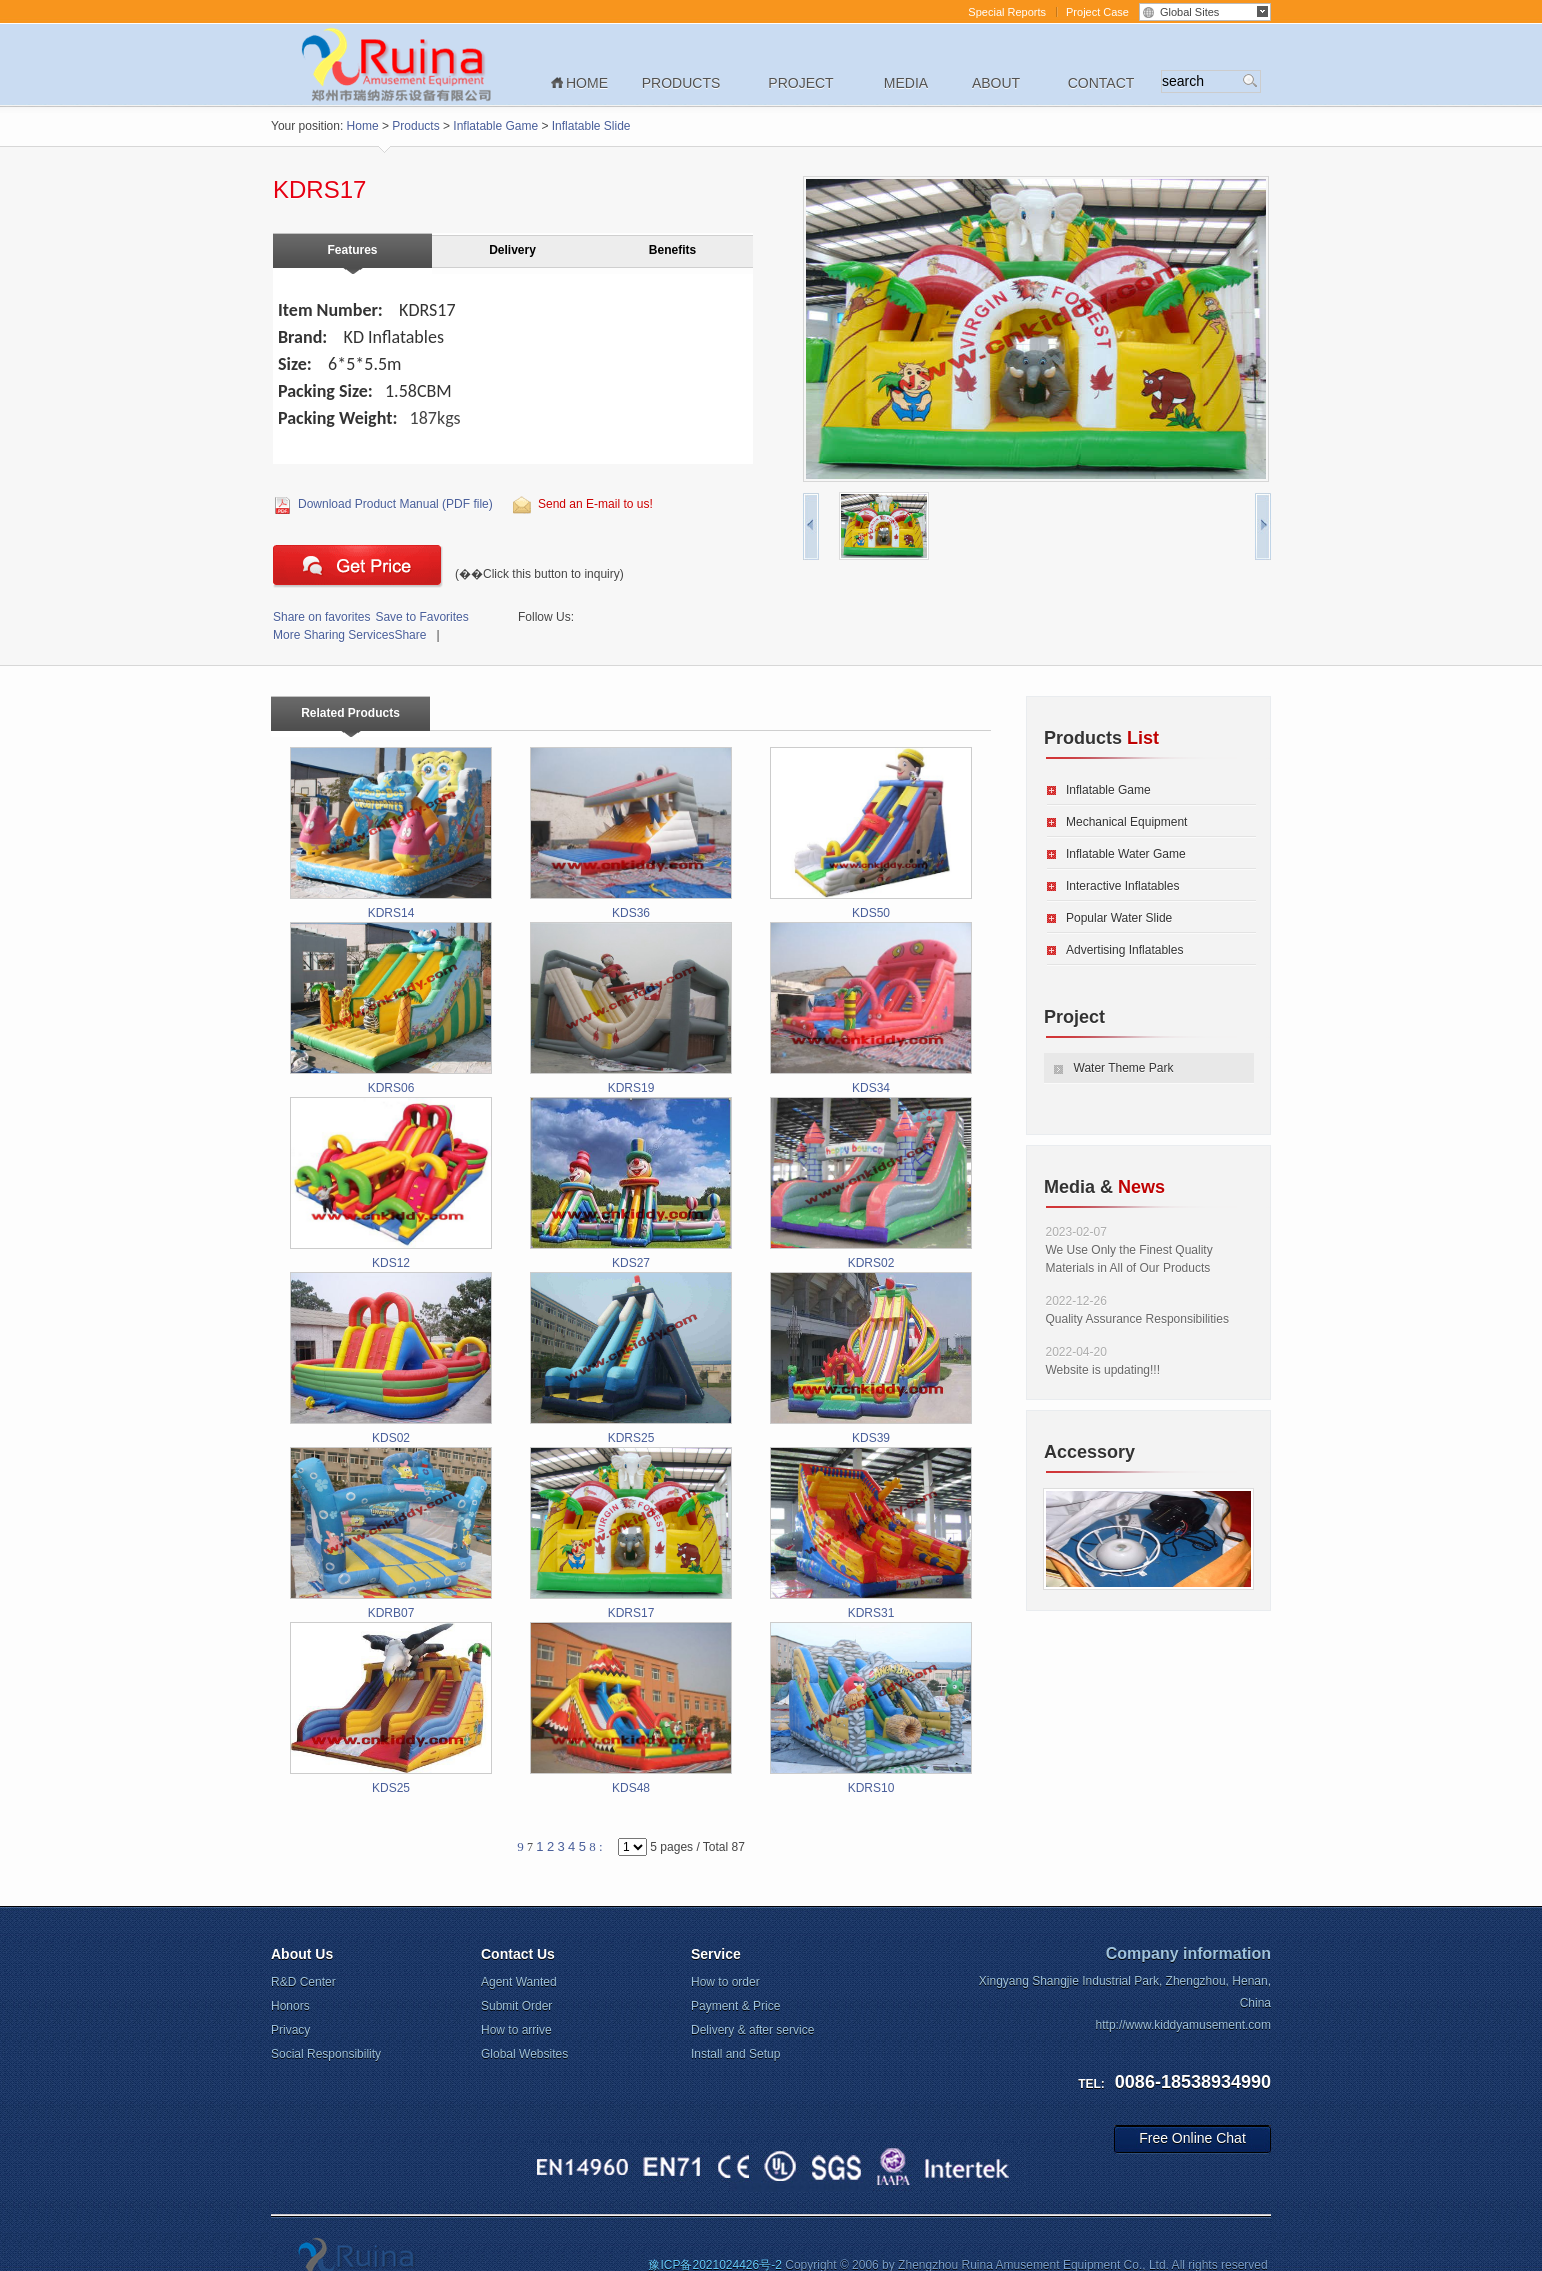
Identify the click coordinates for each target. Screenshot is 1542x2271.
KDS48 (631, 1708)
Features (352, 250)
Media (906, 83)
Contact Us (518, 1954)
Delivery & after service (752, 2030)
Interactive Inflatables (1122, 886)
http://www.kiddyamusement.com (1183, 2025)
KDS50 (871, 833)
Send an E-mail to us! (595, 504)
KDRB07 (391, 1533)
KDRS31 (871, 1533)
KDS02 (391, 1358)
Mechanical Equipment (1126, 822)
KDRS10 (871, 1708)
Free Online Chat (1192, 2138)
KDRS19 (631, 1008)
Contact (1101, 83)
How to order (725, 1982)
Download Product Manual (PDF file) (395, 504)
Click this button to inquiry (358, 566)
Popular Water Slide (1119, 918)
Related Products (350, 713)
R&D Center (303, 1982)
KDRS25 (631, 1358)
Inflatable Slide (591, 126)
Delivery (512, 250)
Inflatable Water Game (1126, 854)
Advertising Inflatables (1124, 950)
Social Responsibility (326, 2054)
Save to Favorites (371, 617)
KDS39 (871, 1358)
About (996, 83)
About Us (302, 1954)
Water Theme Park (1124, 1068)
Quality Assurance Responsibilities (1137, 1319)
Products (681, 83)
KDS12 (391, 1183)
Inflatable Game (495, 126)
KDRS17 (631, 1533)
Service (716, 1954)
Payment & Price (735, 2006)
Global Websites (524, 2054)
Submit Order (516, 2006)
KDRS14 (391, 833)
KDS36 (631, 833)
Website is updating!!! (1103, 1370)
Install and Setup (735, 2054)
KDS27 (631, 1183)
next (1263, 526)
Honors (290, 2006)
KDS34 (871, 1008)
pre (811, 526)
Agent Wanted (519, 1982)
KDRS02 (871, 1183)
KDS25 (391, 1708)
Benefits (672, 250)
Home (587, 83)
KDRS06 (391, 1008)
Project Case (1097, 12)
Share (349, 635)
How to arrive (516, 2030)
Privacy (290, 2030)
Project (800, 83)
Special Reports (1007, 12)
